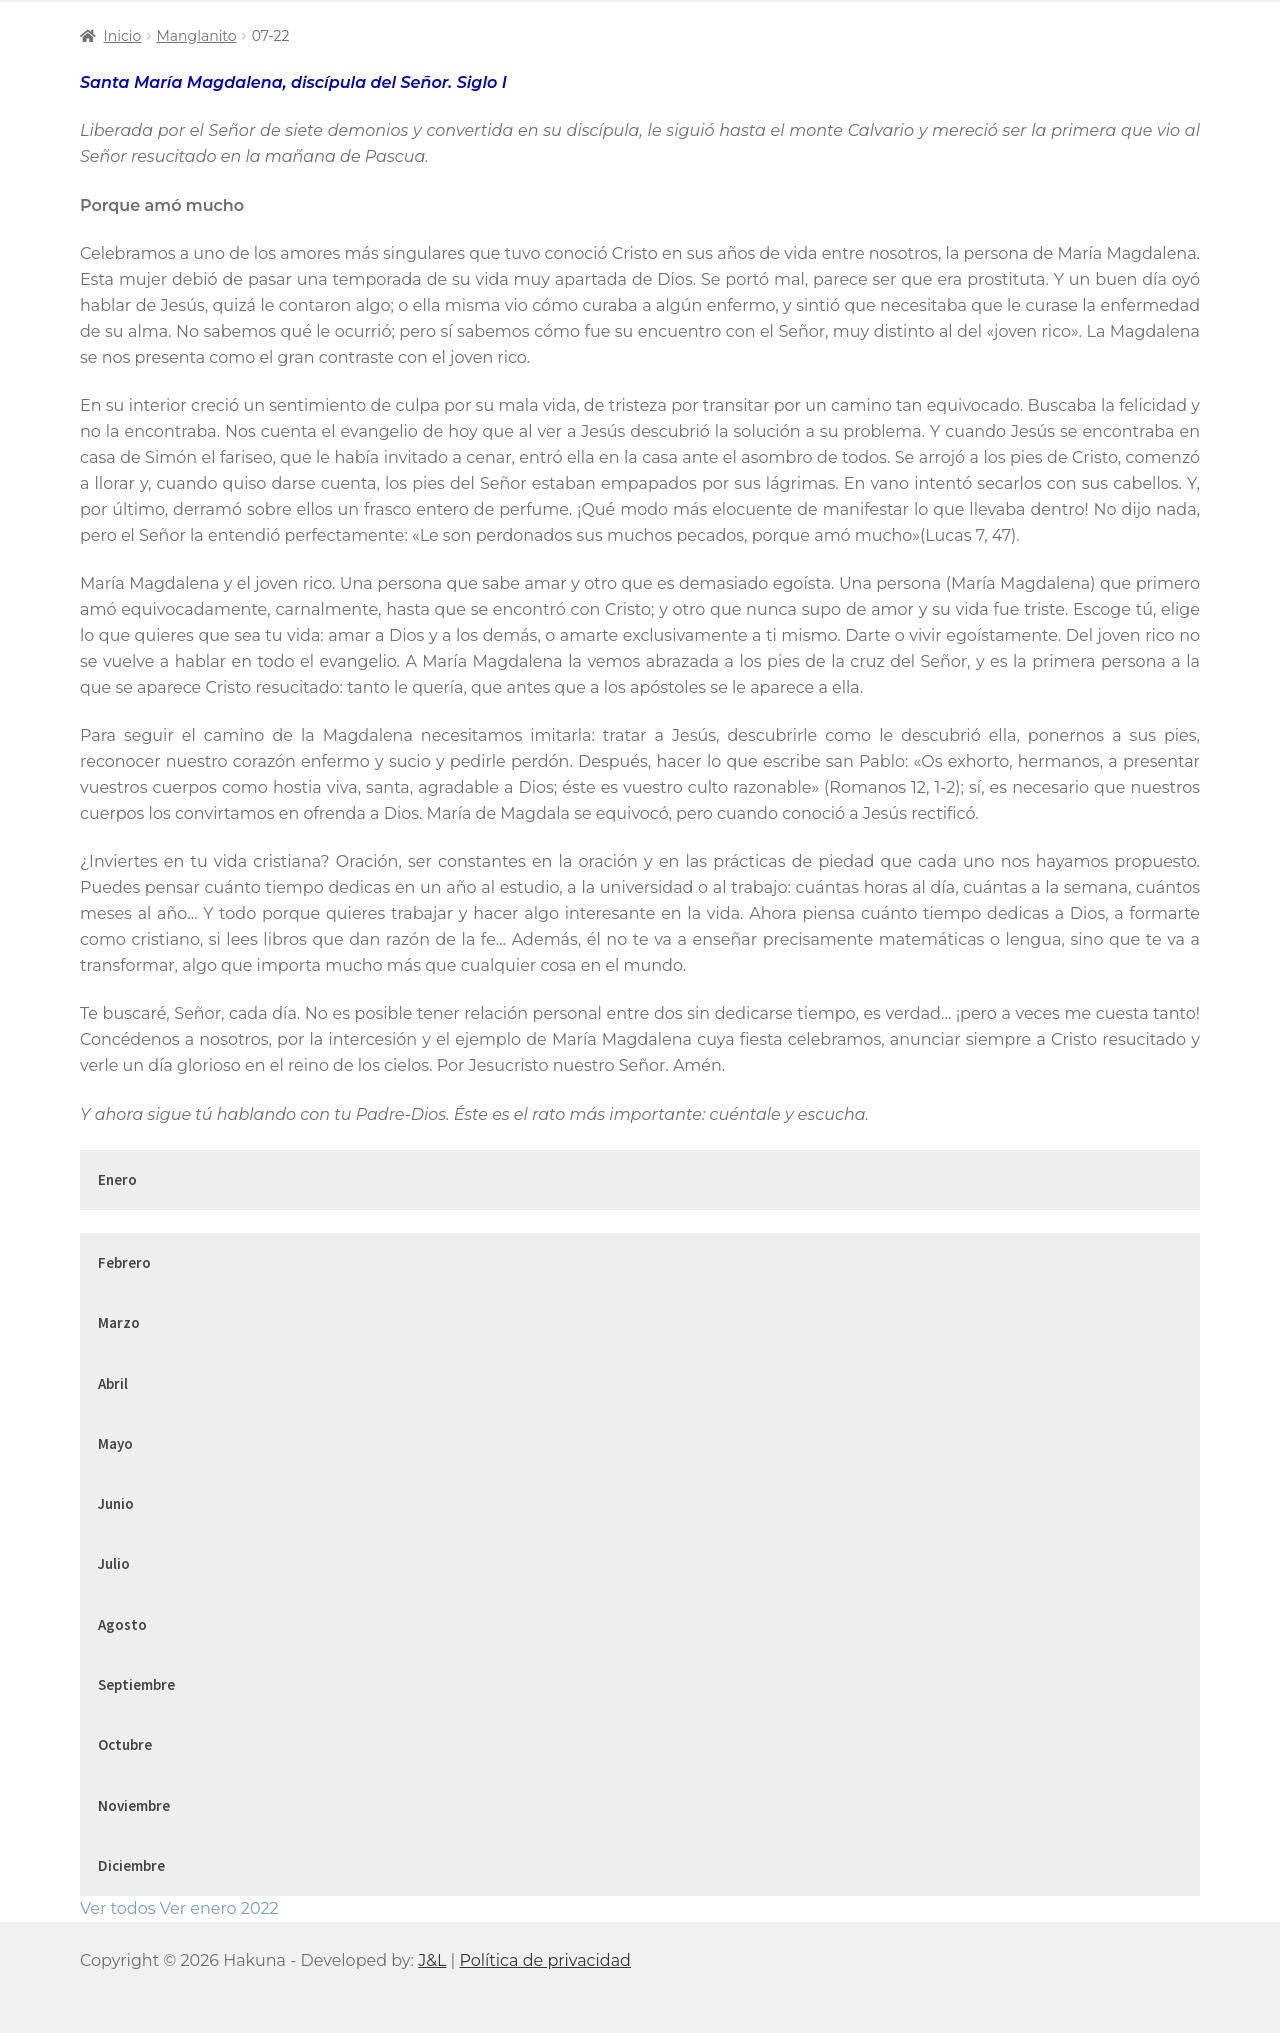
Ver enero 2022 (219, 1908)
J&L (432, 1960)
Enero (117, 1179)
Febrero (124, 1262)
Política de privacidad (545, 1960)
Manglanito (196, 36)
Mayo (115, 1443)
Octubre (125, 1744)
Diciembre (131, 1865)
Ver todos (117, 1908)
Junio (116, 1503)
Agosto (122, 1624)
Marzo (119, 1322)
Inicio (123, 36)
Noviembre (134, 1805)
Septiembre (136, 1684)
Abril (113, 1383)
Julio (114, 1563)
